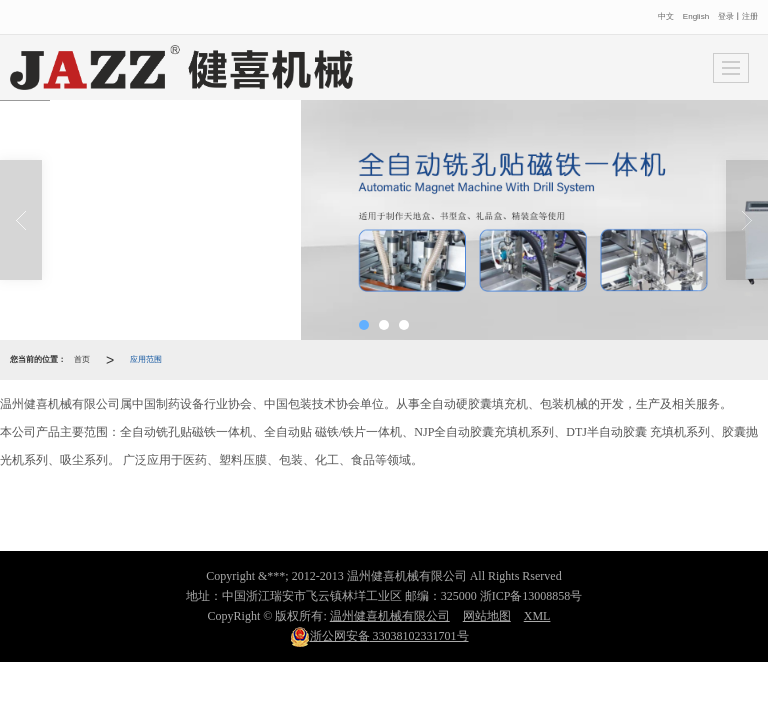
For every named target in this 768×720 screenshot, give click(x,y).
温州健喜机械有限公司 (390, 616)
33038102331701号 (379, 636)
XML (537, 616)
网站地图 (487, 616)
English (696, 16)
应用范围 (146, 359)
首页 (82, 359)
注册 (750, 16)
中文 (667, 16)
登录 (726, 16)
